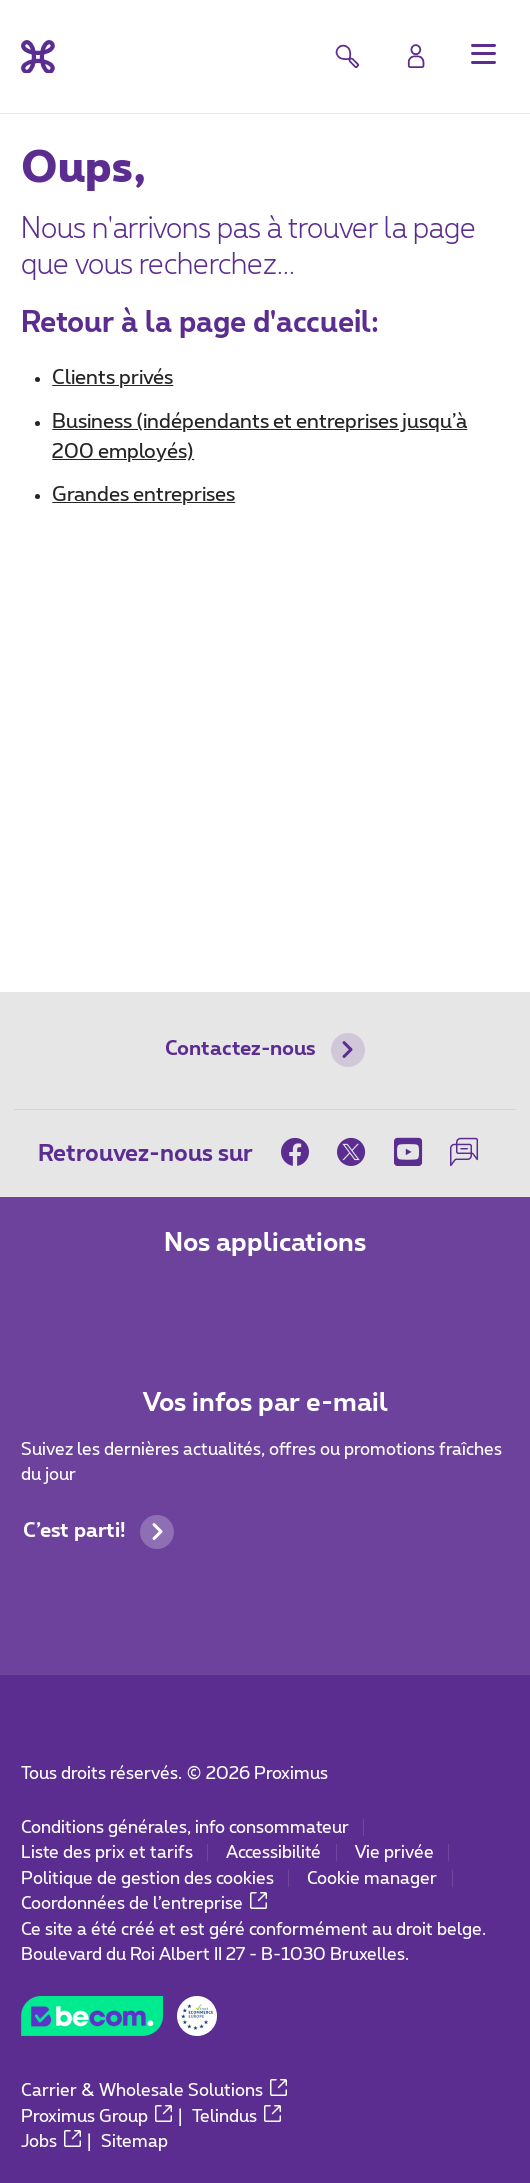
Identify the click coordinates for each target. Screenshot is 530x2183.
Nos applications (265, 1243)
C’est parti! (98, 1532)
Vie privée (394, 1852)
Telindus (236, 2116)
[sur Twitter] (351, 1152)
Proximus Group (96, 2116)
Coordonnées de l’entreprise (144, 1903)
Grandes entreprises (143, 495)
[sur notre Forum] (464, 1152)
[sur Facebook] (302, 1152)
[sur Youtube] (408, 1152)
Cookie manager (372, 1878)
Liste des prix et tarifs (107, 1852)
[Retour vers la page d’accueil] (38, 56)
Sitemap (134, 2141)
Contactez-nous (264, 1050)
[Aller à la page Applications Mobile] (185, 1302)
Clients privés (112, 378)
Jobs (51, 2141)
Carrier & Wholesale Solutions (154, 2090)
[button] (483, 53)
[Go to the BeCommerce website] (119, 2023)
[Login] (416, 55)
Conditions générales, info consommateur (185, 1827)
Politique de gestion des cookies (147, 1878)
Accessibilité (273, 1852)
